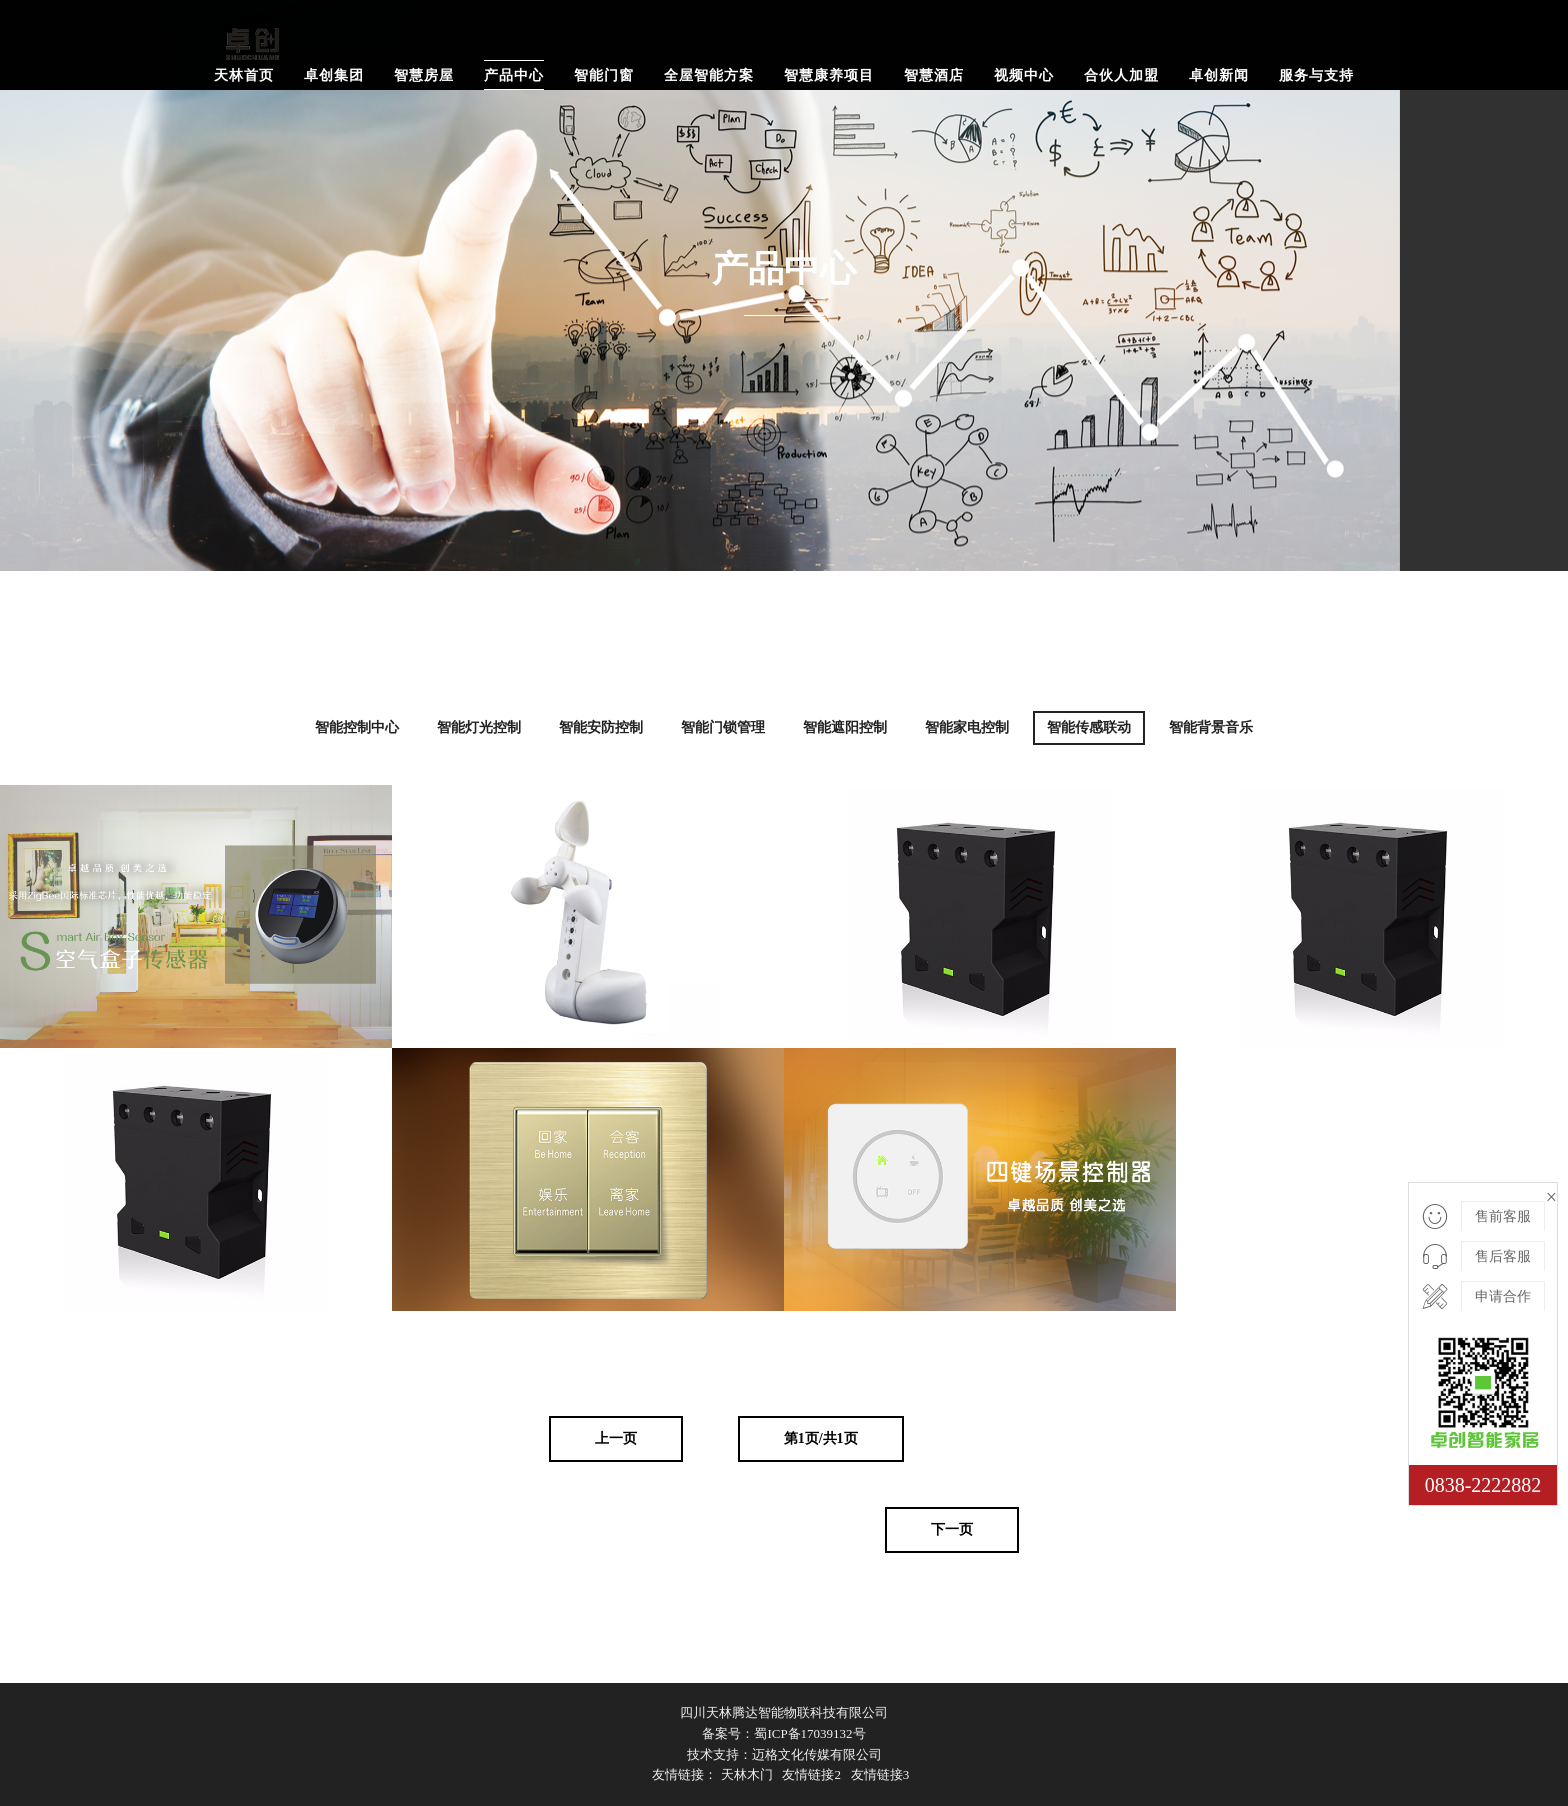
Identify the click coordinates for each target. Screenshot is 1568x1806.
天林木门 (747, 1774)
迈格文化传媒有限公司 (817, 1754)
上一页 (616, 1438)
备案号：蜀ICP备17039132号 (783, 1733)
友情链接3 (880, 1774)
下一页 (952, 1529)
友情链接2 (811, 1774)
